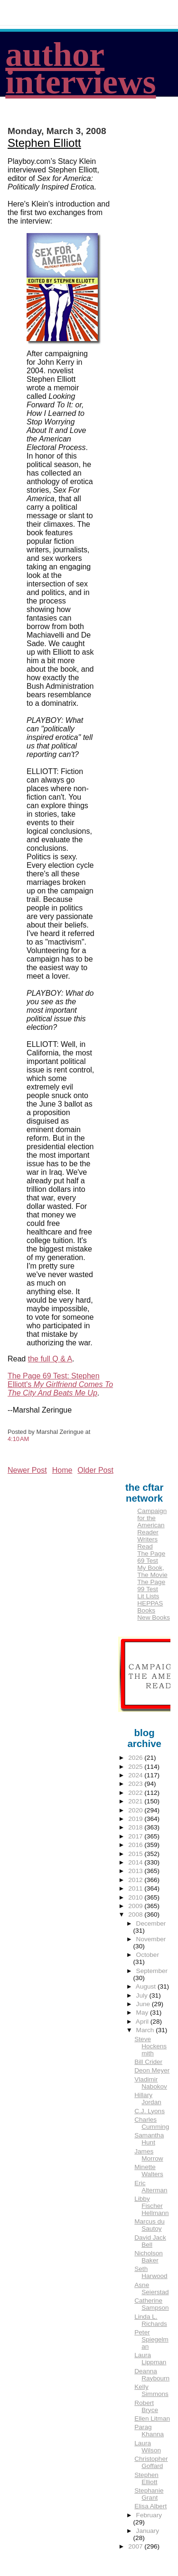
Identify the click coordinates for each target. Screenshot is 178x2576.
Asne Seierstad (151, 2288)
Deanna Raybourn (151, 2375)
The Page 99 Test (151, 1585)
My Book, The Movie (152, 1571)
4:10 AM (18, 1438)
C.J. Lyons (149, 2111)
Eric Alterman (150, 2187)
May (143, 2012)
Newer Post (27, 1470)
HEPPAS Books (150, 1607)
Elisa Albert (150, 2506)
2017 (136, 1836)
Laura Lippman (150, 2358)
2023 (136, 1783)
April (143, 2021)
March (146, 2030)
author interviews (80, 68)
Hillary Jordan (147, 2098)
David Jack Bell (150, 2241)
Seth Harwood (150, 2272)
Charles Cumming (151, 2123)
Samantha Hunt (149, 2139)
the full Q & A (50, 1359)
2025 (136, 1766)
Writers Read (147, 1543)
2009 (136, 1905)
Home (62, 1470)
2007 (136, 2546)
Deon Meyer (151, 2070)
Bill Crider (148, 2061)
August (147, 1986)
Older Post (95, 1470)
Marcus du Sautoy (149, 2225)
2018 (136, 1827)
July (143, 1995)
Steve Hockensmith (150, 2046)
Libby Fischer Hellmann (151, 2205)
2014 (136, 1862)
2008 (136, 1914)
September (152, 1970)
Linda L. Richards (150, 2320)
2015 (136, 1853)
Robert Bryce (146, 2406)
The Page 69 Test (151, 1557)
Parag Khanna (149, 2430)
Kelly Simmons (151, 2390)
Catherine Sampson (151, 2304)
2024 (136, 1775)
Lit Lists (148, 1596)
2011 (136, 1888)
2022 (136, 1792)
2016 (136, 1844)
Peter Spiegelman (151, 2339)
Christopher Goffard (151, 2462)
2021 (136, 1801)
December (151, 1923)
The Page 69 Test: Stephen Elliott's (60, 1384)
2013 (136, 1870)
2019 (136, 1818)
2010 (136, 1897)
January (147, 2530)
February (149, 2515)
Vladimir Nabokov (150, 2083)
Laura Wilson (147, 2447)
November (151, 1939)
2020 (136, 1810)
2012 (136, 1879)
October (147, 1954)
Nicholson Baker (148, 2257)
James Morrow (148, 2155)
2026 (136, 1757)
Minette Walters (148, 2170)
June (144, 2004)
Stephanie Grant (148, 2494)
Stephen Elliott (44, 142)
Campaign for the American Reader (152, 1521)
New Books (153, 1617)
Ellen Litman (152, 2418)
